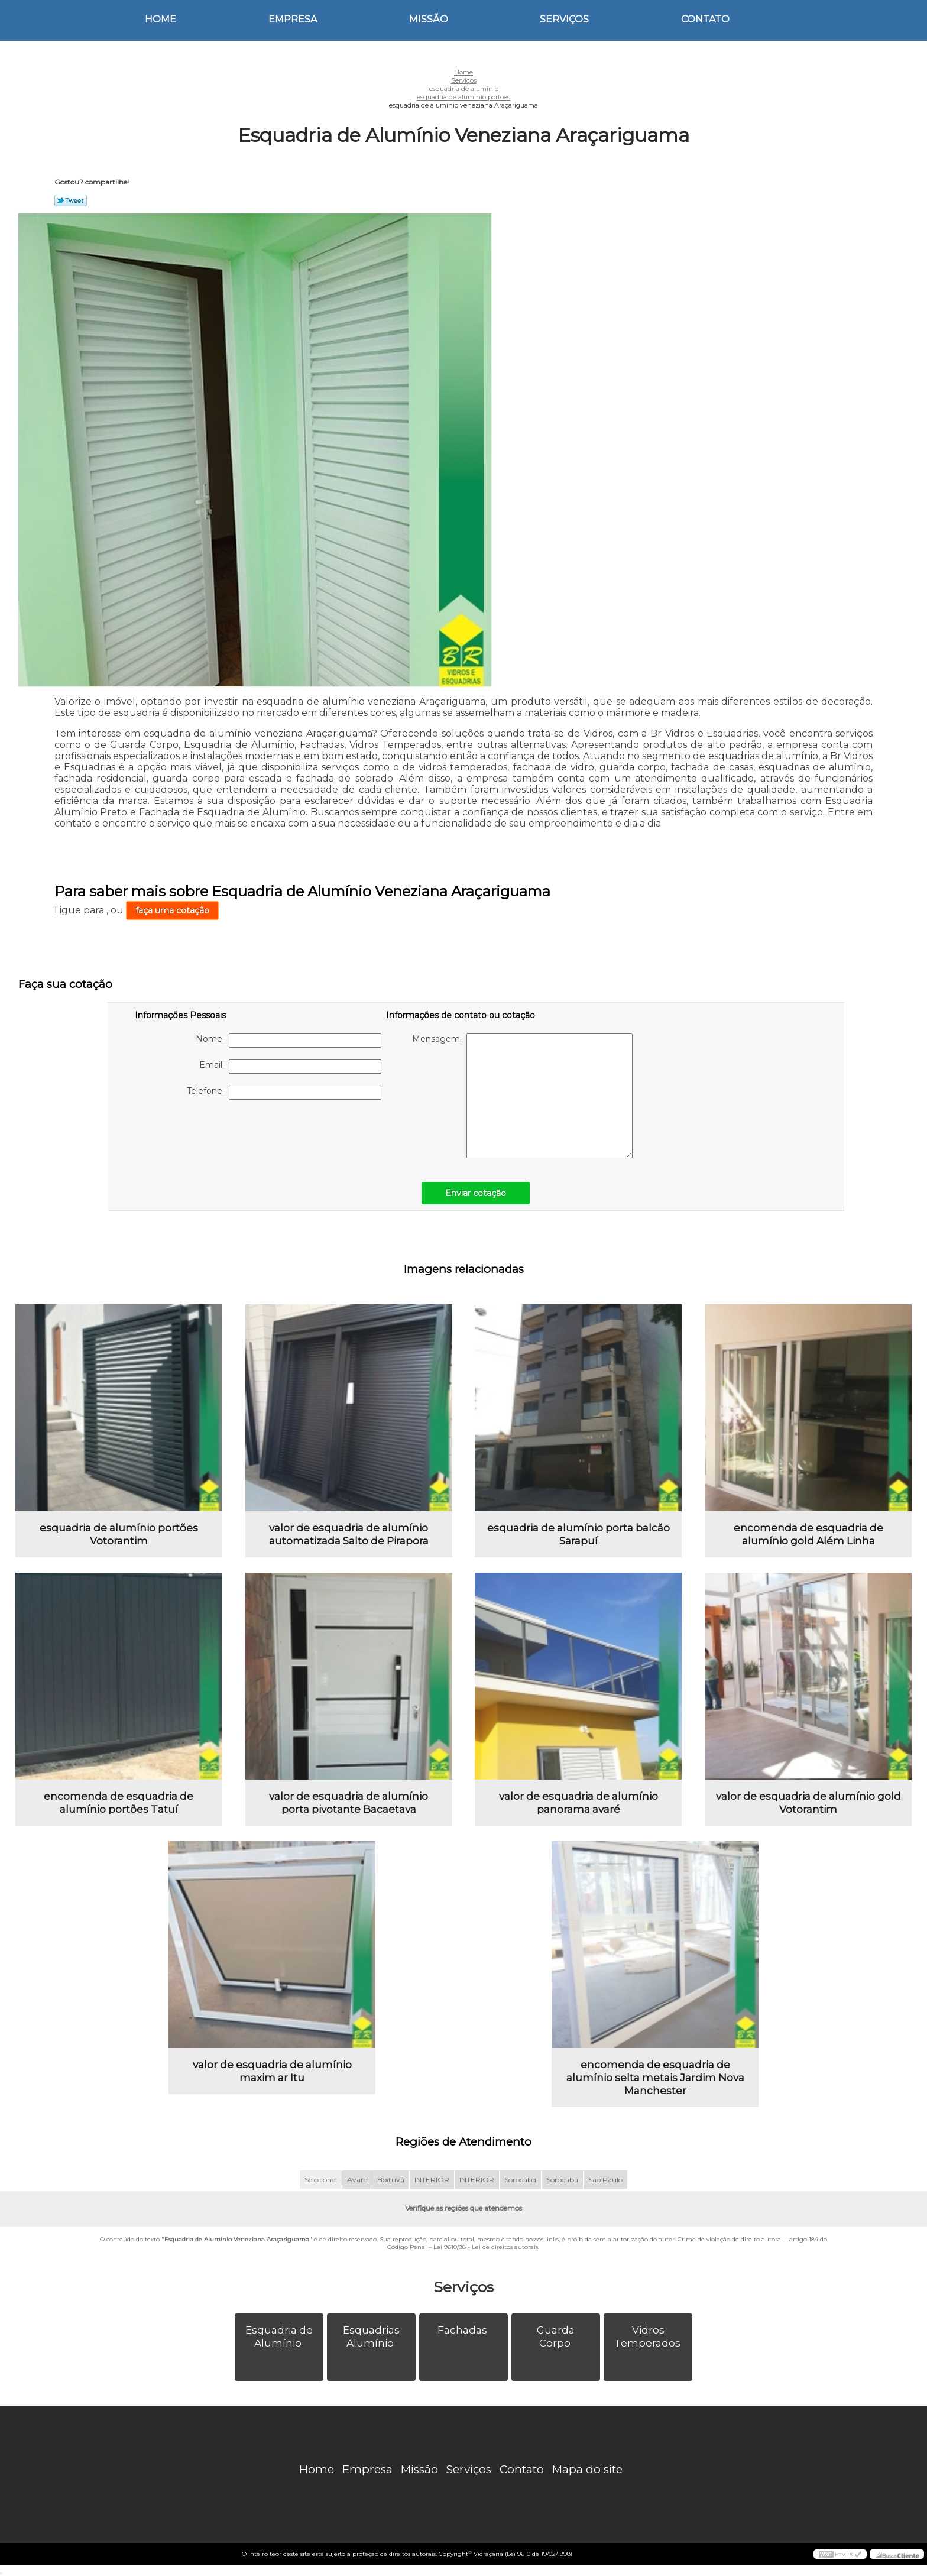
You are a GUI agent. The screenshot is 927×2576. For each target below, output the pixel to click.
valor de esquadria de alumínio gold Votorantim (808, 1802)
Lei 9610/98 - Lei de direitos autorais (485, 2247)
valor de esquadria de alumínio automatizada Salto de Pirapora (349, 1534)
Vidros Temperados (648, 2336)
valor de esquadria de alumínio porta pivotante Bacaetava (348, 1802)
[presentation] (210, 1135)
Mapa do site (587, 2469)
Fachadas (463, 2330)
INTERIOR (431, 2179)
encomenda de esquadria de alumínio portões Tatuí (118, 1802)
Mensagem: (522, 1095)
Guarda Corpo (556, 2336)
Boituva (390, 2179)
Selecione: (320, 2179)
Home (160, 19)
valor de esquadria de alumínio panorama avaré (578, 1802)
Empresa (292, 19)
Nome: (288, 1040)
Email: (290, 1066)
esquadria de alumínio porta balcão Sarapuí (578, 1534)
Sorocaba (520, 2179)
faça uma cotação (172, 910)
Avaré (357, 2179)
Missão (428, 19)
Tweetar (70, 200)
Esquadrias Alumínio (371, 2336)
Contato (705, 19)
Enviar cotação (475, 1193)
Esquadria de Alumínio (279, 2336)
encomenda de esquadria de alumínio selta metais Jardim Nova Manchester (655, 2078)
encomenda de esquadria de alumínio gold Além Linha (808, 1534)
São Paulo (605, 2179)
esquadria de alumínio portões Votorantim (119, 1534)
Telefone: (284, 1093)
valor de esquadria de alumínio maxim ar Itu (272, 2071)
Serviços (564, 19)
